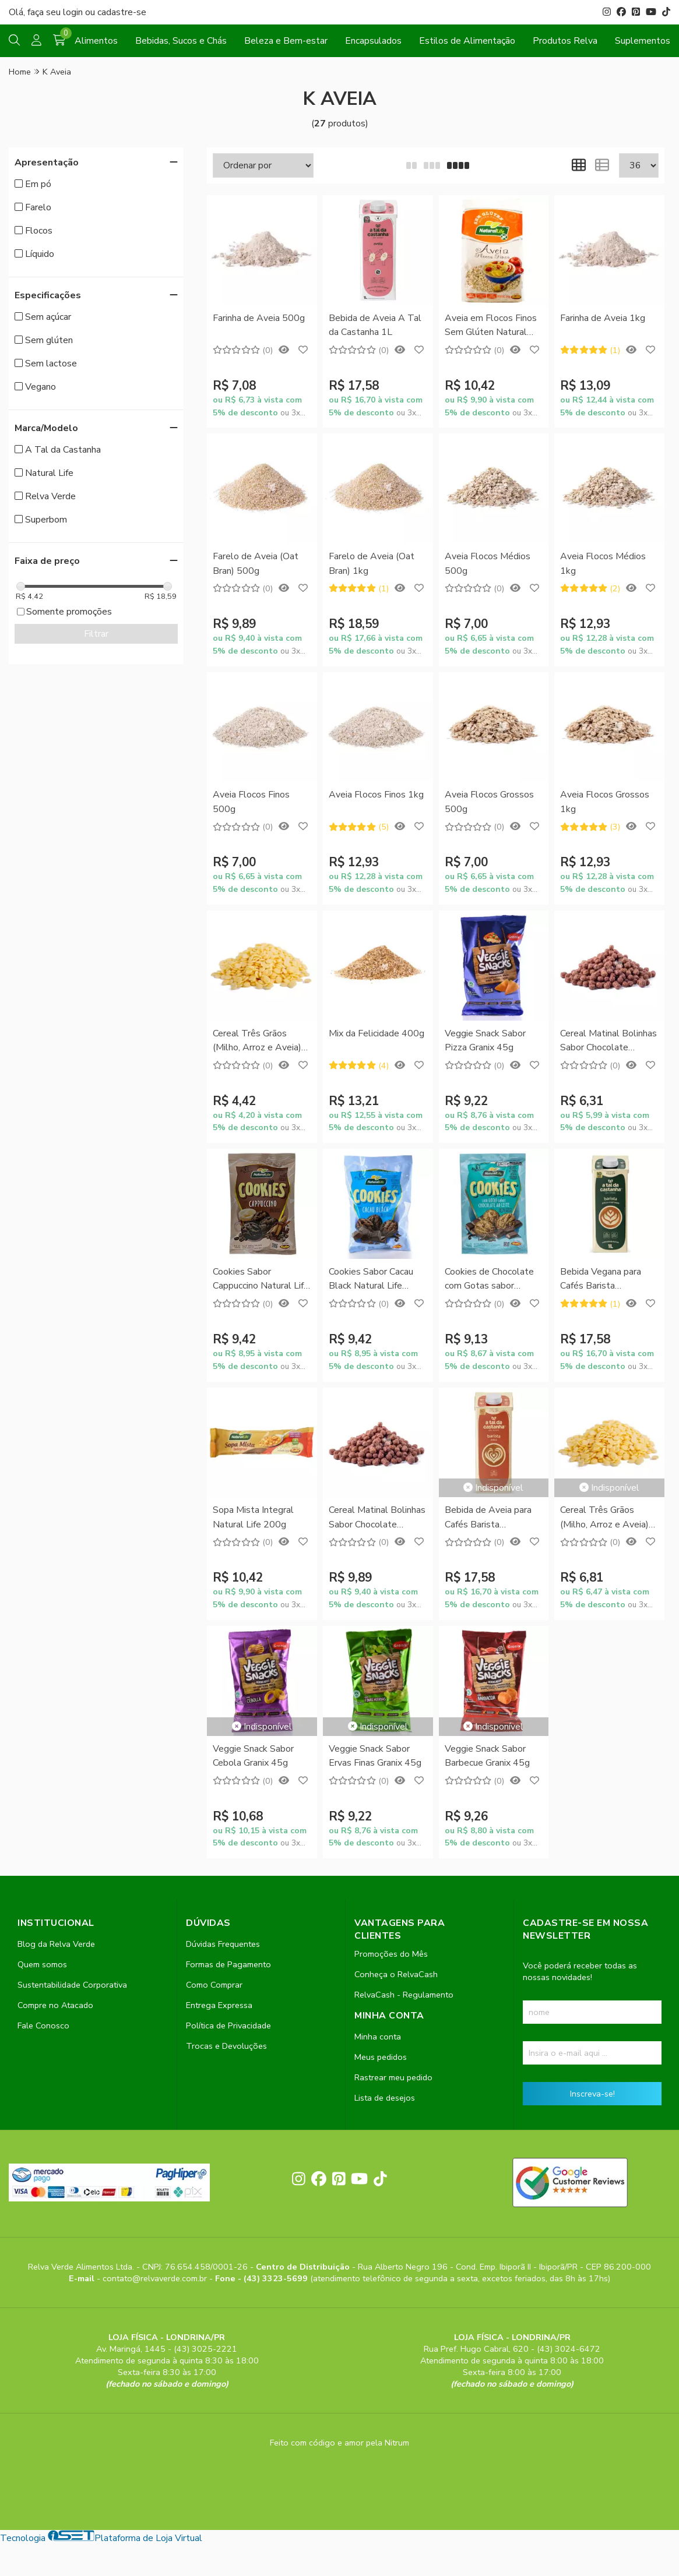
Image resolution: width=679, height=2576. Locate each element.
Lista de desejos (384, 2098)
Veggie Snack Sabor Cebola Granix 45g (253, 1755)
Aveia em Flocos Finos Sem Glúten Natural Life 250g (491, 326)
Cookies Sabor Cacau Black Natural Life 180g (371, 1279)
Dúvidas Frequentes (223, 1944)
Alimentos (96, 40)
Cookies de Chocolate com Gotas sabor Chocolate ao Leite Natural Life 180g (489, 1279)
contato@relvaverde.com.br (156, 2278)
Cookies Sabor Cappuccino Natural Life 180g (261, 1279)
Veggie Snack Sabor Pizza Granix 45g (485, 1040)
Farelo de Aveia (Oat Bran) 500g (255, 563)
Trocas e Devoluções (226, 2046)
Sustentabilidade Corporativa (72, 1985)
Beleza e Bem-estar (286, 40)
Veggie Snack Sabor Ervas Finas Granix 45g (375, 1755)
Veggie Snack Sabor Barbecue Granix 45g (487, 1755)
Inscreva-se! (592, 2093)
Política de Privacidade (228, 2025)
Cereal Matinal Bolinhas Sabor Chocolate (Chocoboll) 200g (608, 1041)
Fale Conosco (43, 2025)
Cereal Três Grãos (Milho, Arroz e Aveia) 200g (257, 1041)
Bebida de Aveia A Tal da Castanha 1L (375, 325)
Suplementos (642, 40)
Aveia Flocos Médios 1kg (603, 563)
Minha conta (377, 2036)
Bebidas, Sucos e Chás (181, 40)
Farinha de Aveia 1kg (602, 318)
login (74, 12)
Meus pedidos (380, 2057)
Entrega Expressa (219, 2005)
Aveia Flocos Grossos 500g (489, 801)
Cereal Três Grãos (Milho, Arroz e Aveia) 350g (604, 1518)
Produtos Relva (565, 40)
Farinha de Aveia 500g (259, 318)
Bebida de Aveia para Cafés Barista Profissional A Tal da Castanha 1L (488, 1518)
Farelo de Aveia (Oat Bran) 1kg (371, 563)
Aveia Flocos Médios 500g (487, 563)
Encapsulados (373, 40)
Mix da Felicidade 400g (376, 1033)
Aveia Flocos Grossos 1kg (604, 801)
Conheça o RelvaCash (396, 1974)
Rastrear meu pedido (393, 2077)
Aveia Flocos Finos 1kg (376, 794)
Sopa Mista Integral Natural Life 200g (253, 1517)
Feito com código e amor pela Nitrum (339, 2442)
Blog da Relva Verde (56, 1944)
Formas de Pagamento (228, 1964)
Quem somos (42, 1964)
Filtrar (96, 633)
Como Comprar (214, 1985)
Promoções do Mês (391, 1954)
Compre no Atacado (55, 2005)
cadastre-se (121, 12)
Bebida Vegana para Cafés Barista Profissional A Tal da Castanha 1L (603, 1279)
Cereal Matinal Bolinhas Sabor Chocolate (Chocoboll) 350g (377, 1518)
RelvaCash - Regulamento (403, 1994)
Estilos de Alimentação (467, 40)
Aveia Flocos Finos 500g (251, 801)
